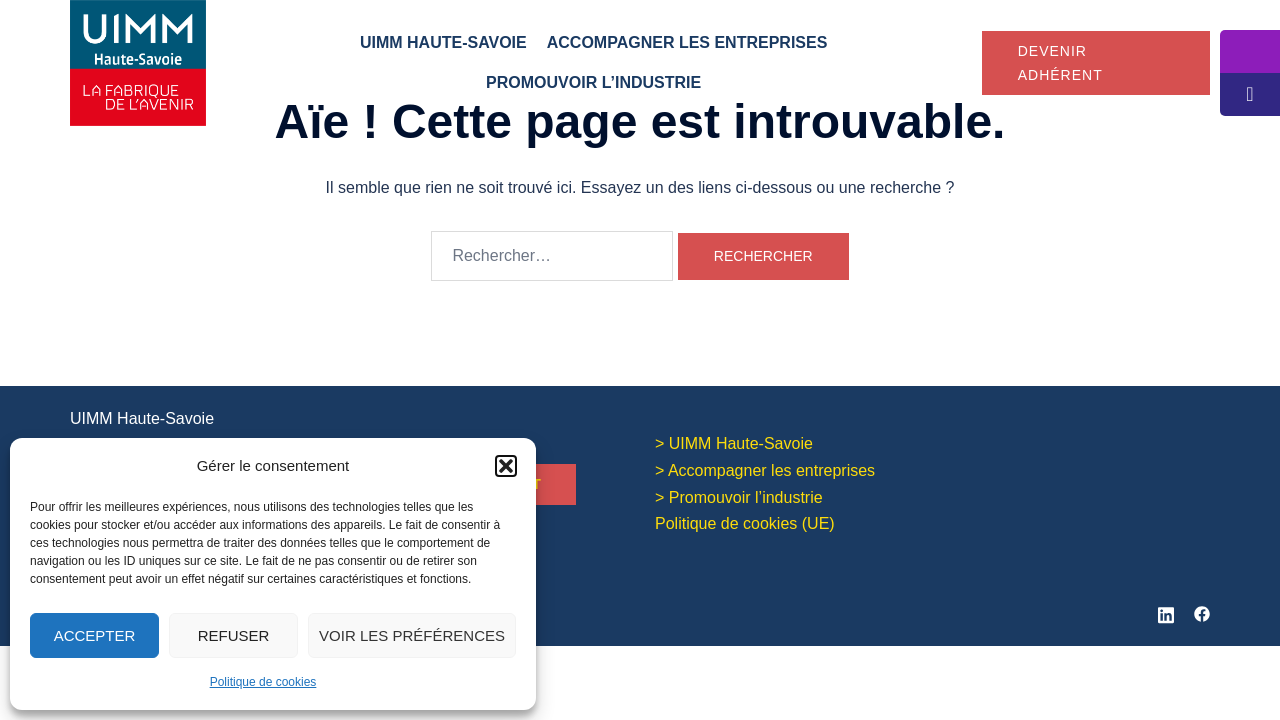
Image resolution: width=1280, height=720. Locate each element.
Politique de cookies (263, 682)
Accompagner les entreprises (687, 42)
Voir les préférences (412, 635)
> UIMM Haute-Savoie (734, 441)
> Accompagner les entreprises (765, 468)
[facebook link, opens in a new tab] (1202, 609)
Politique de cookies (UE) (745, 521)
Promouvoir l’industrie (593, 82)
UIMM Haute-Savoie (443, 42)
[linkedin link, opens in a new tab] (1166, 609)
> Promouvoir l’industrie (739, 495)
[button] (506, 466)
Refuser (234, 635)
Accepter (95, 635)
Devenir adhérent (1060, 63)
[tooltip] (1250, 51)
